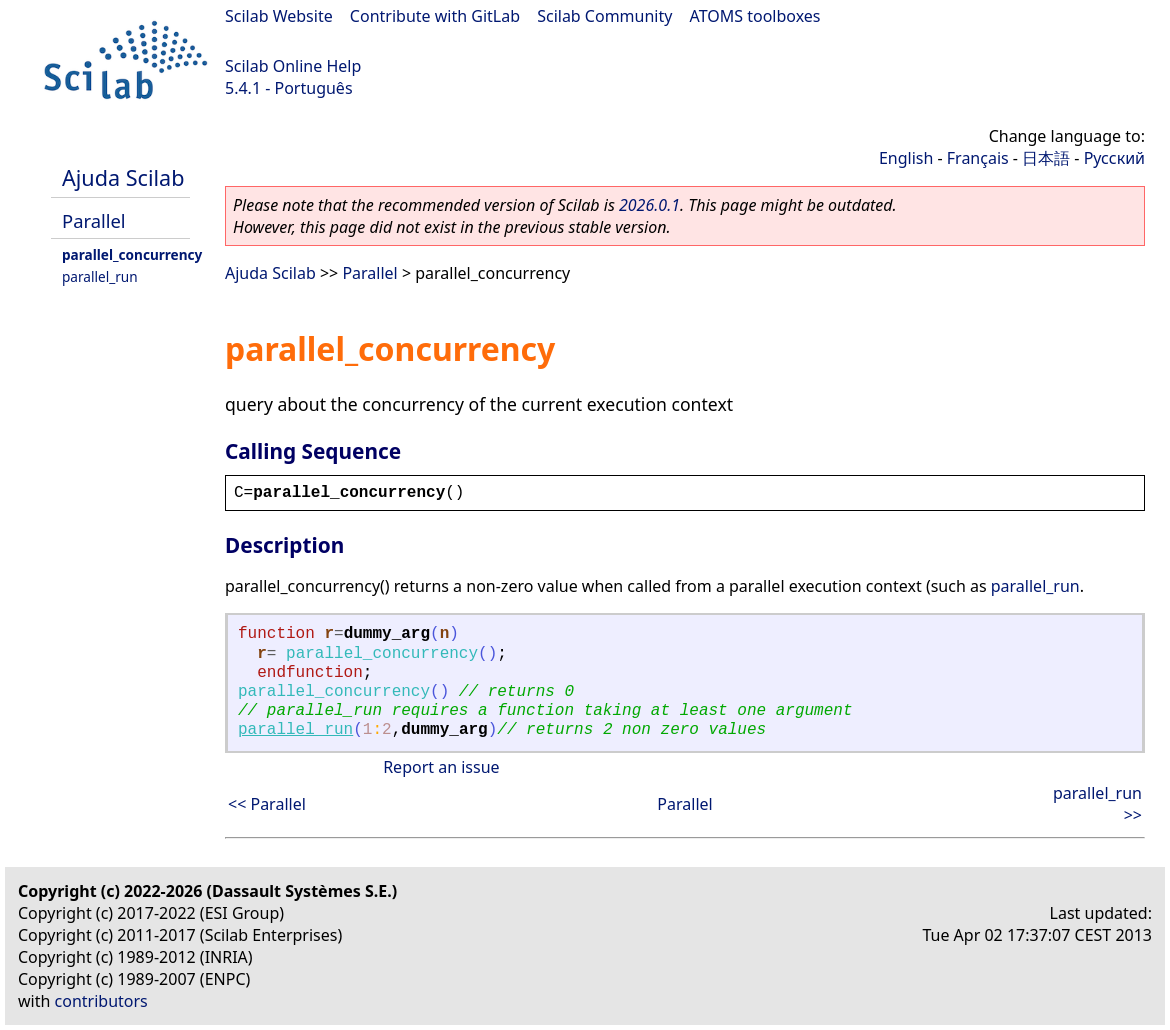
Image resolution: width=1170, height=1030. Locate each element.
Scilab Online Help (293, 66)
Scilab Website (279, 16)
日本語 (1046, 158)
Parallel (94, 220)
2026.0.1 (649, 205)
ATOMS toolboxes (755, 16)
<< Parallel (267, 804)
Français (978, 158)
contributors (101, 1001)
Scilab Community (604, 16)
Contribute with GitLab (435, 16)
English (906, 158)
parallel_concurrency (132, 254)
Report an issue (441, 767)
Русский (1114, 158)
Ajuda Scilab (123, 177)
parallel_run (100, 276)
